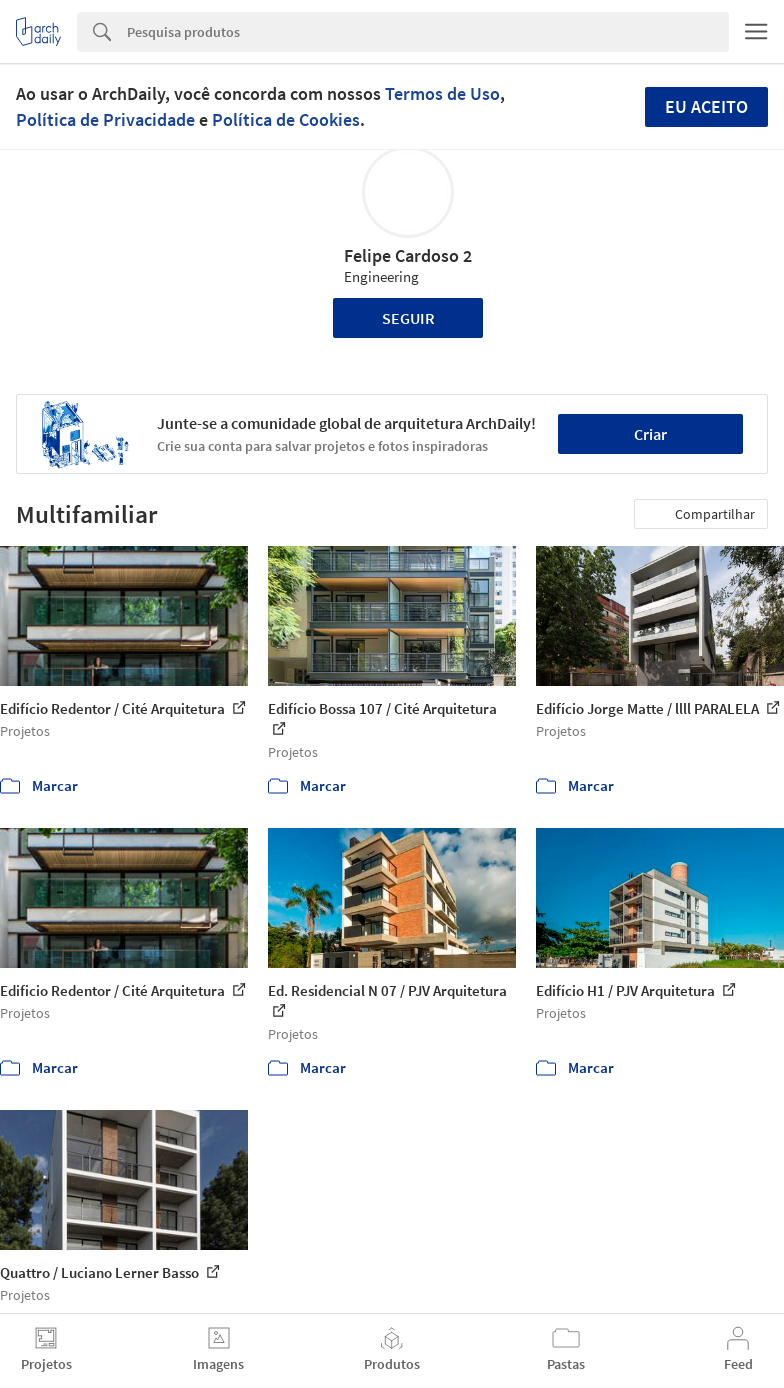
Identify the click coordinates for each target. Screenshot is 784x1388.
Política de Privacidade (105, 119)
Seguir (408, 318)
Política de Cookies (286, 119)
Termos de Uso (442, 93)
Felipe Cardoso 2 (408, 255)
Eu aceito (706, 106)
